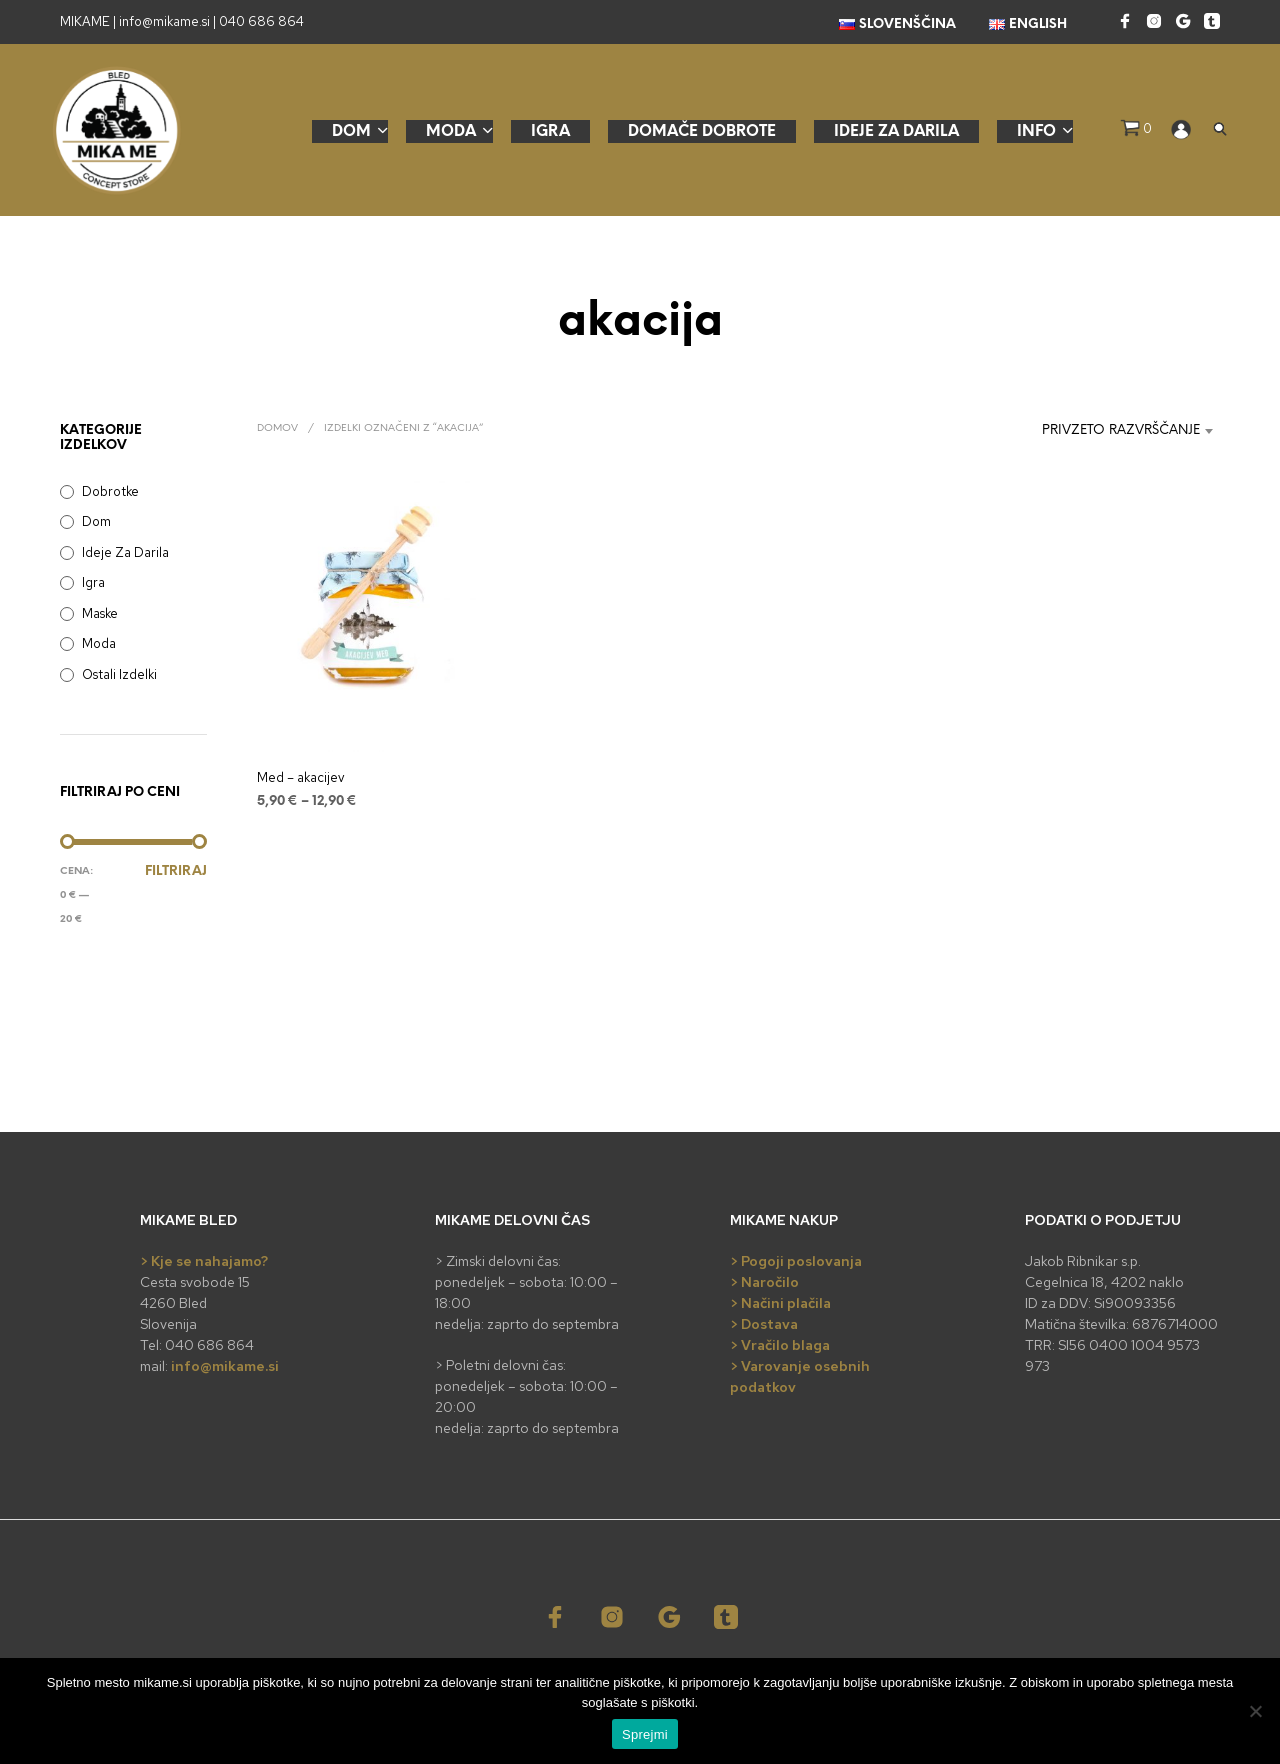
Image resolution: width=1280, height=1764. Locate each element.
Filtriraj (176, 871)
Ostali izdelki (119, 674)
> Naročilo (764, 1282)
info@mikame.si (225, 1366)
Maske (100, 613)
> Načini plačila (780, 1303)
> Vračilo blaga (780, 1345)
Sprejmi (645, 1734)
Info (1036, 132)
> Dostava (764, 1324)
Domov (277, 428)
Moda (451, 132)
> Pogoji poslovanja (796, 1261)
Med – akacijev (301, 777)
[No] (1255, 1711)
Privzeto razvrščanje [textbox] (1121, 430)
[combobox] (1095, 431)
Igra (550, 132)
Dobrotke (110, 491)
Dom (351, 132)
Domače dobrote (702, 132)
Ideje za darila (896, 132)
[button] (1136, 129)
